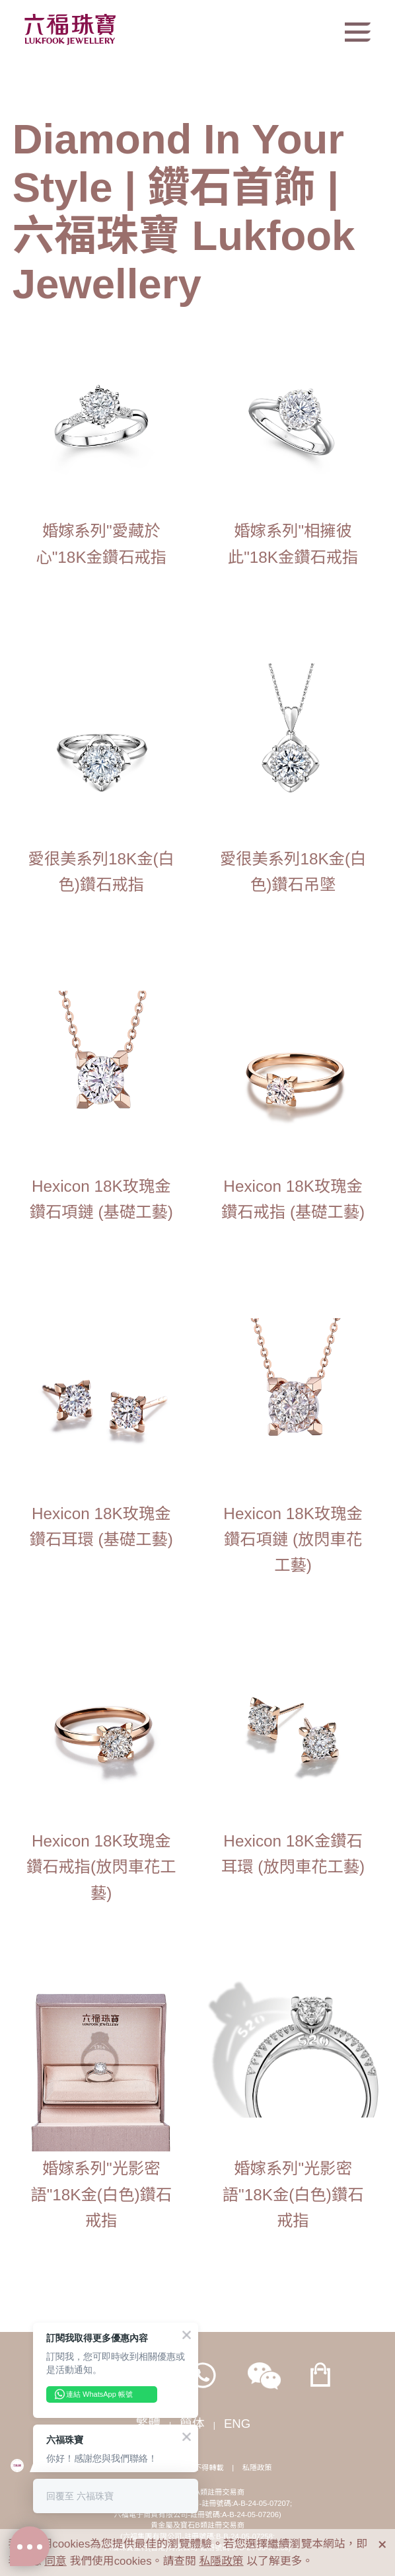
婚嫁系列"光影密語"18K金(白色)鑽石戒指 (101, 2194)
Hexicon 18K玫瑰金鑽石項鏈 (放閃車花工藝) (293, 1539)
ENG (237, 2424)
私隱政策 (257, 2468)
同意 (55, 2561)
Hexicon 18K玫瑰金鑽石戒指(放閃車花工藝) (101, 1866)
